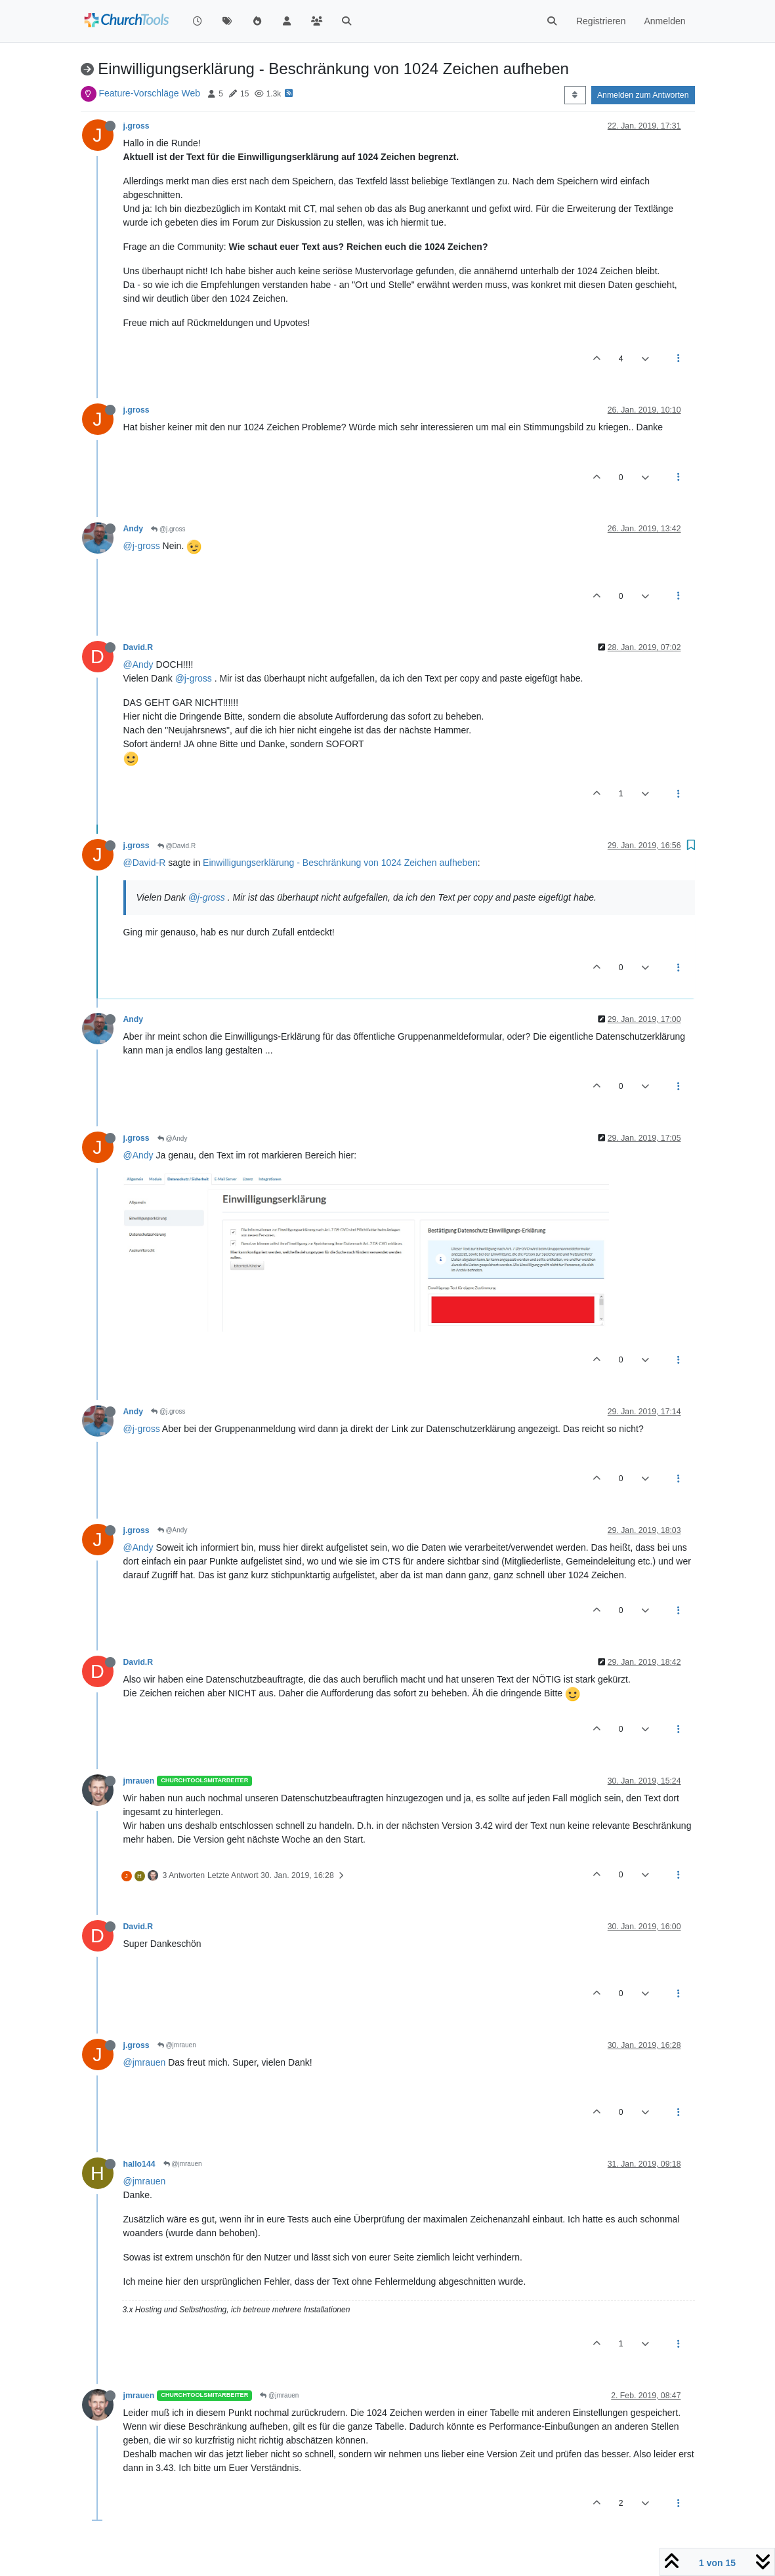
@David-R (144, 862)
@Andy (138, 664)
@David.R (176, 845)
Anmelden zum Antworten (643, 95)
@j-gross (141, 546)
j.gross (136, 126)
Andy (133, 528)
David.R (138, 647)
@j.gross (168, 529)
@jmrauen (176, 2045)
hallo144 (139, 2164)
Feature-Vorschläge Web (149, 93)
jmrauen (139, 1781)
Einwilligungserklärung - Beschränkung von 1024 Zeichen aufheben (340, 862)
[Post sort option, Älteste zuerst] (575, 95)
